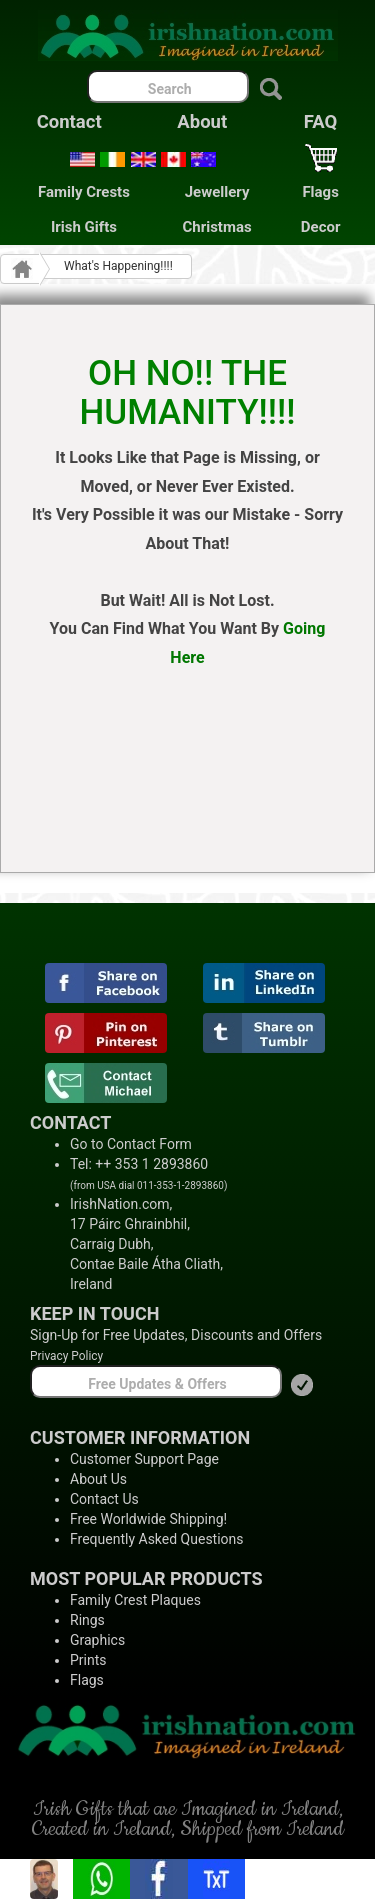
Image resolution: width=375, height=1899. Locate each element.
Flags (320, 192)
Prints (88, 1660)
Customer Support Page (144, 1459)
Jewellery (217, 192)
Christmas (217, 227)
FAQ (321, 122)
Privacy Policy (66, 1356)
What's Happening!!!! (118, 266)
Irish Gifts (84, 227)
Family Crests (84, 192)
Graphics (97, 1640)
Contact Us (104, 1499)
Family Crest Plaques (135, 1600)
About (202, 122)
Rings (87, 1620)
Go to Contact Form (131, 1144)
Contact (69, 122)
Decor (321, 227)
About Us (98, 1479)
